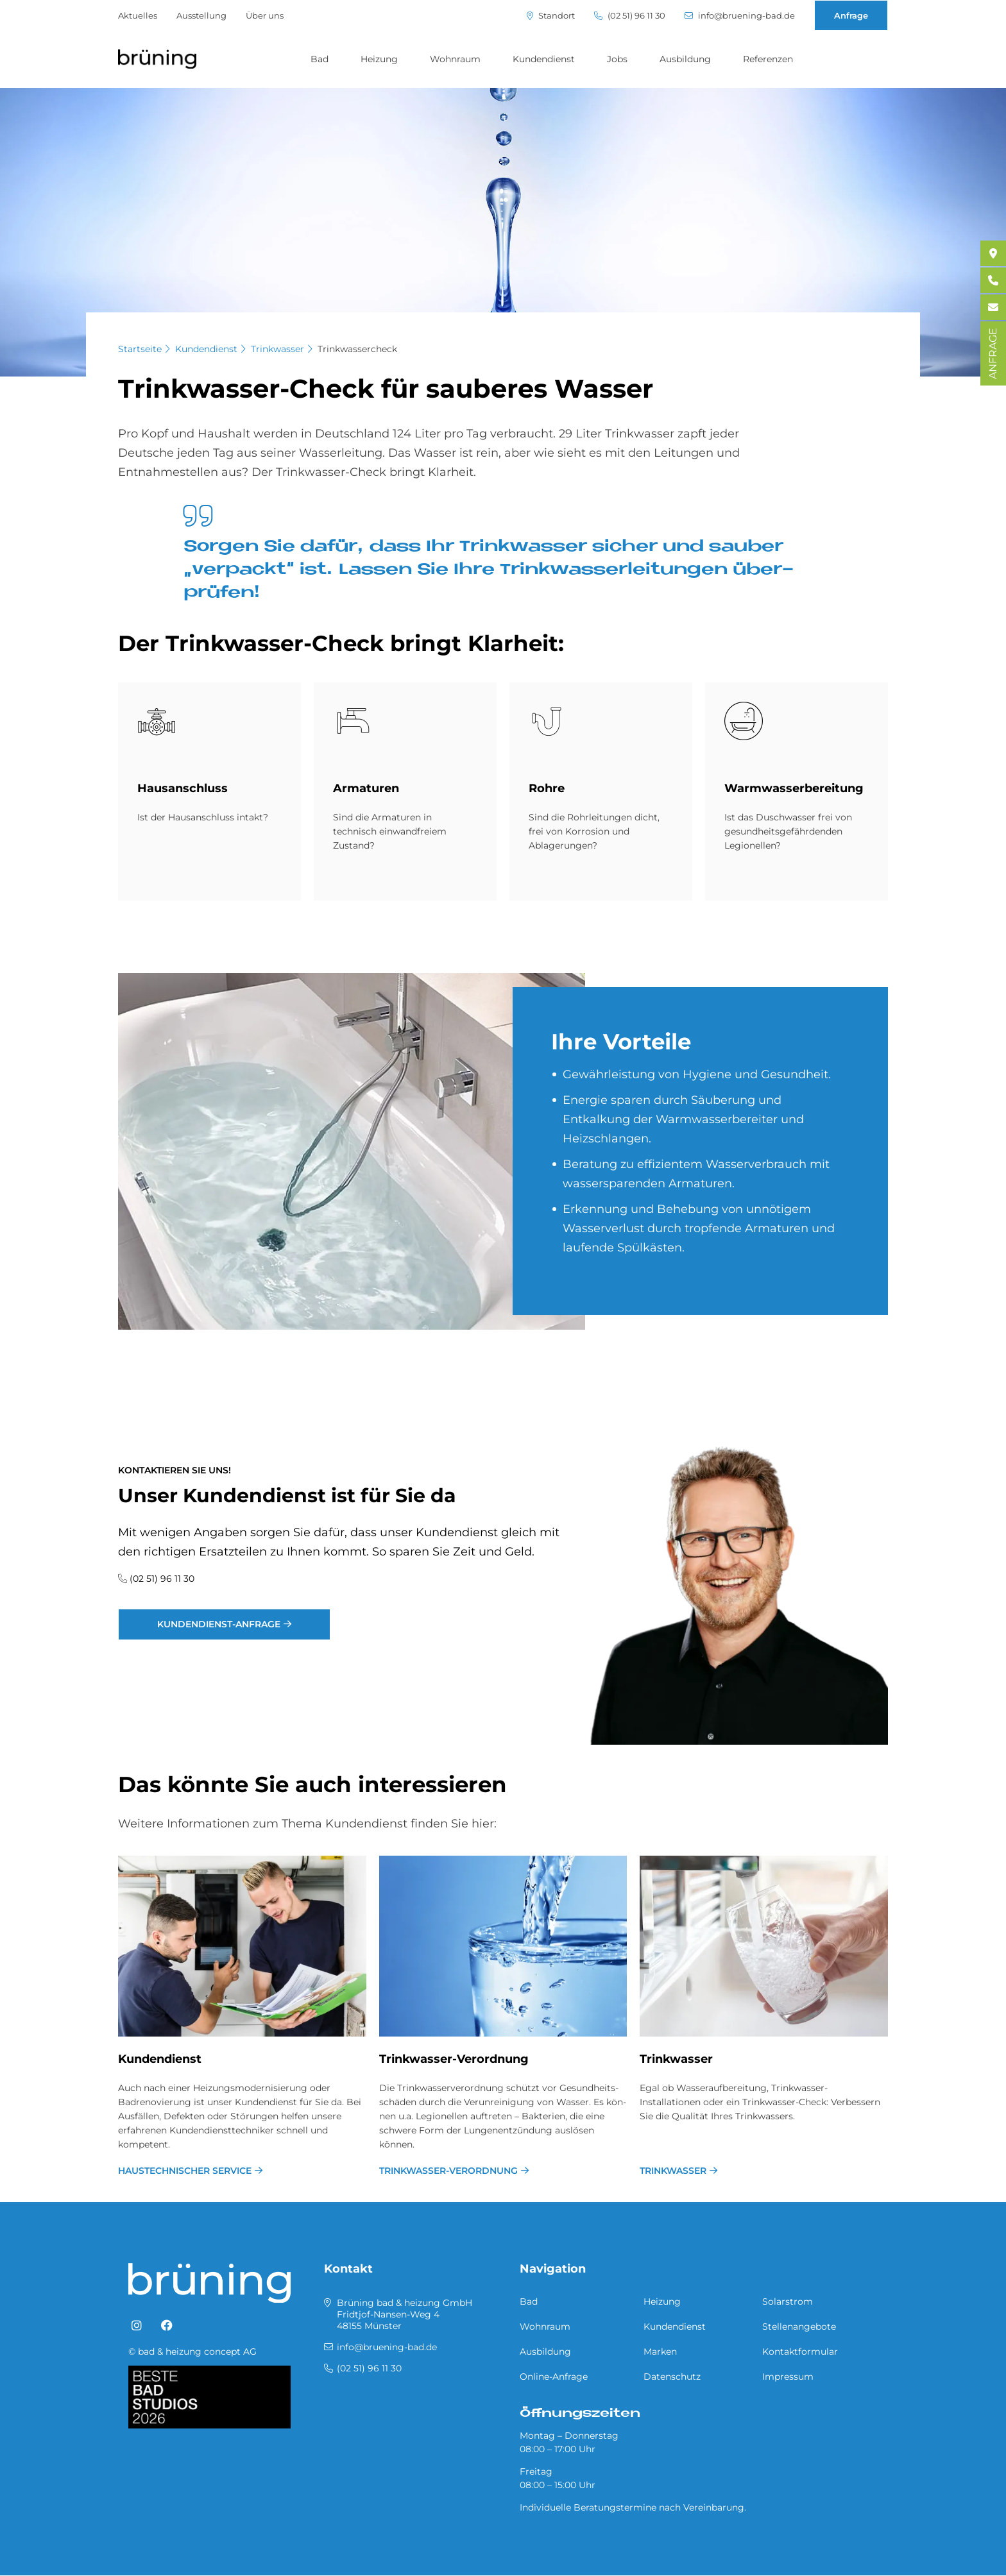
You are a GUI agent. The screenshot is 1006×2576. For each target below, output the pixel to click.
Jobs (617, 59)
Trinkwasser (277, 349)
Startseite (140, 349)
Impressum (788, 2376)
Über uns (265, 15)
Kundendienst (544, 59)
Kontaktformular (800, 2351)
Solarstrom (787, 2301)
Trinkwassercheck (357, 349)
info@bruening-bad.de (740, 16)
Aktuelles (137, 15)
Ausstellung (201, 15)
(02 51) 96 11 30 (629, 16)
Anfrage (851, 15)
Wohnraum (455, 59)
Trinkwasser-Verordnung (454, 2059)
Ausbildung (685, 59)
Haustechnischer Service (185, 2170)
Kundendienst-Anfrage (218, 1624)
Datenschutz (672, 2376)
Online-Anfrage (554, 2376)
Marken (660, 2351)
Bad (319, 59)
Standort (551, 16)
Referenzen (768, 59)
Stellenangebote (799, 2326)
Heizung (379, 59)
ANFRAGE (993, 353)
